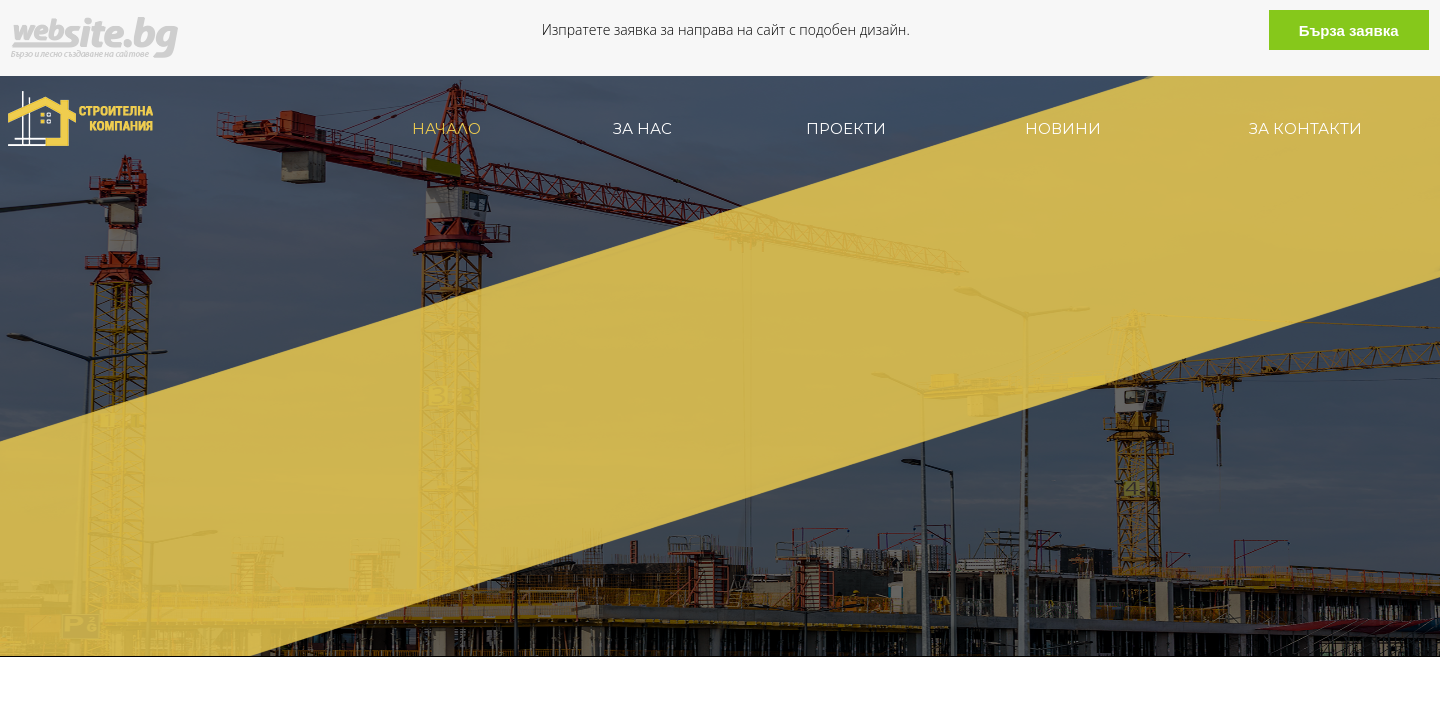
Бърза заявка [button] (1349, 30)
